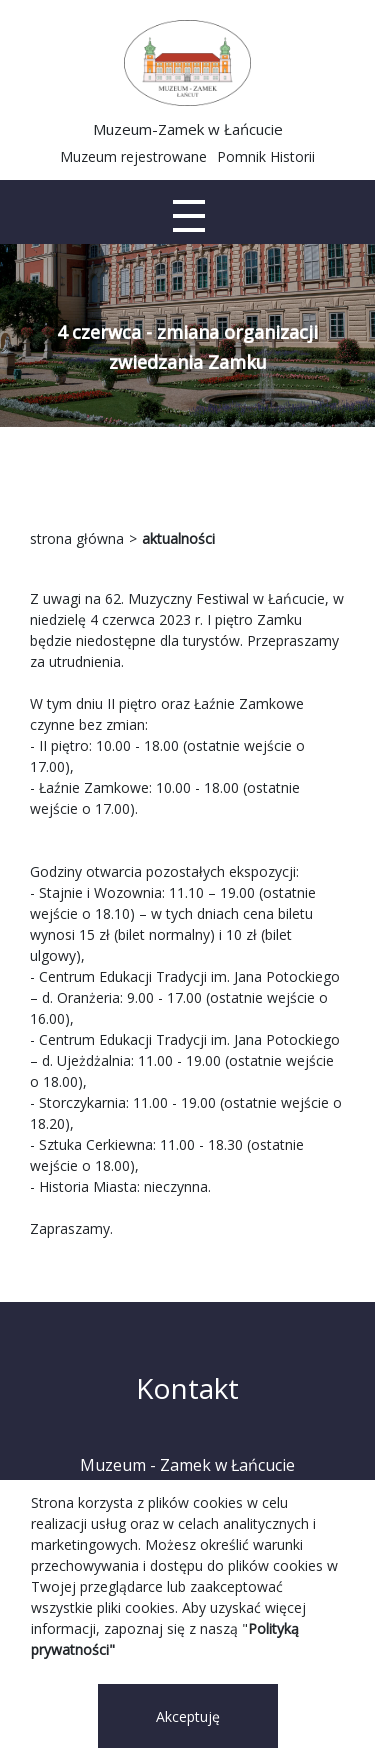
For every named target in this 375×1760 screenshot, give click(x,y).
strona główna (77, 538)
